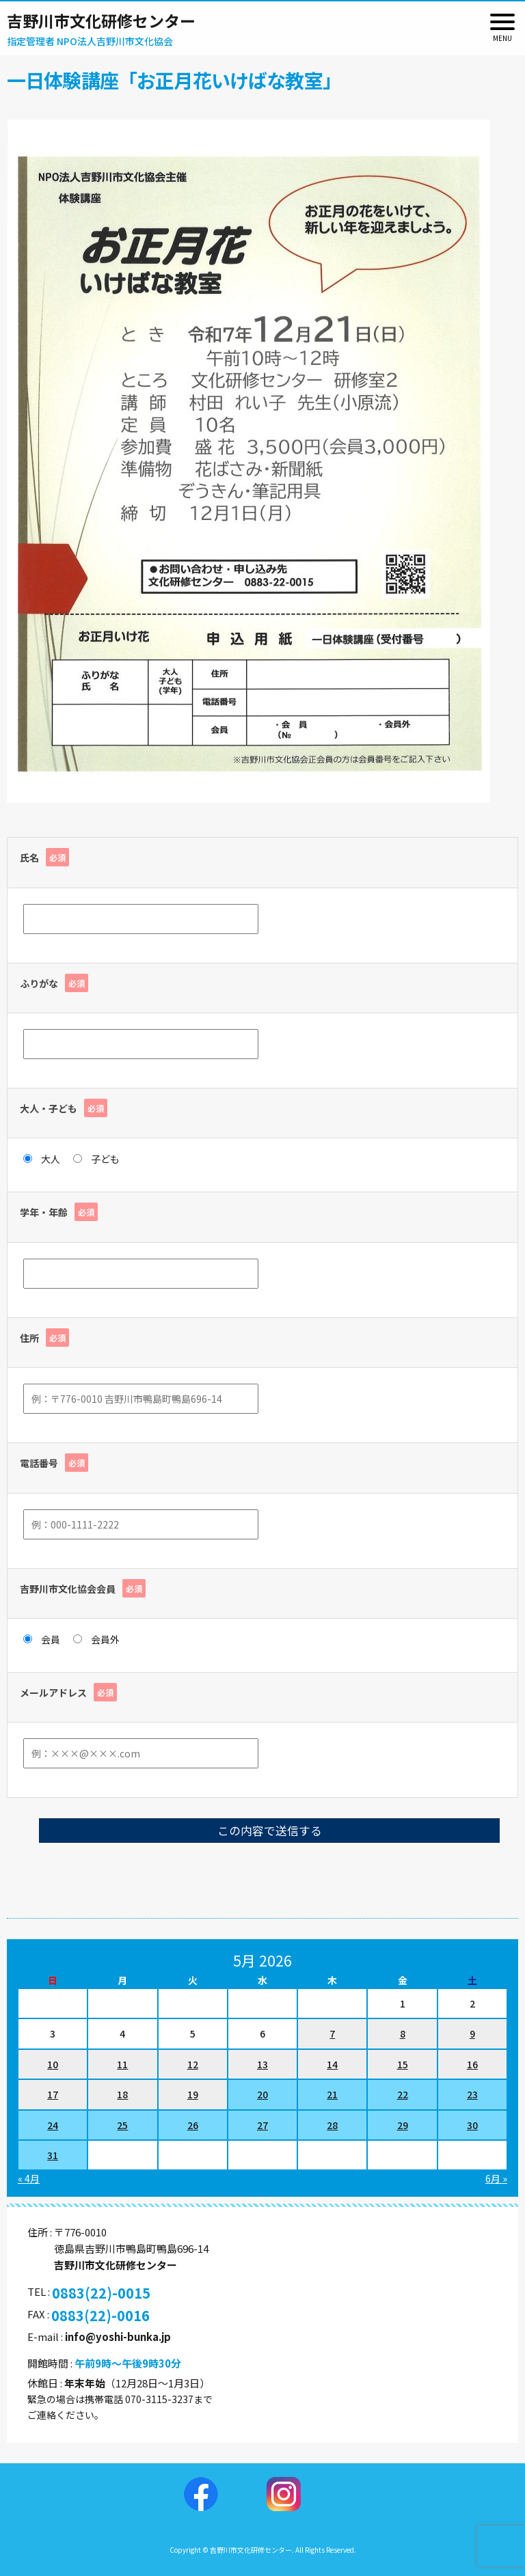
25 (122, 2125)
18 (122, 2094)
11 (122, 2064)
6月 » (496, 2178)
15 (402, 2064)
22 (402, 2094)
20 (262, 2094)
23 (472, 2094)
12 (192, 2064)
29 (402, 2125)
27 (262, 2125)
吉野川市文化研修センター (101, 20)
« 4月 (29, 2178)
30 (472, 2125)
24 (52, 2125)
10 (52, 2064)
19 (192, 2094)
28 (332, 2125)
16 (472, 2064)
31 (52, 2155)
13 (262, 2064)
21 (332, 2094)
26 (192, 2125)
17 (52, 2094)
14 (332, 2064)
